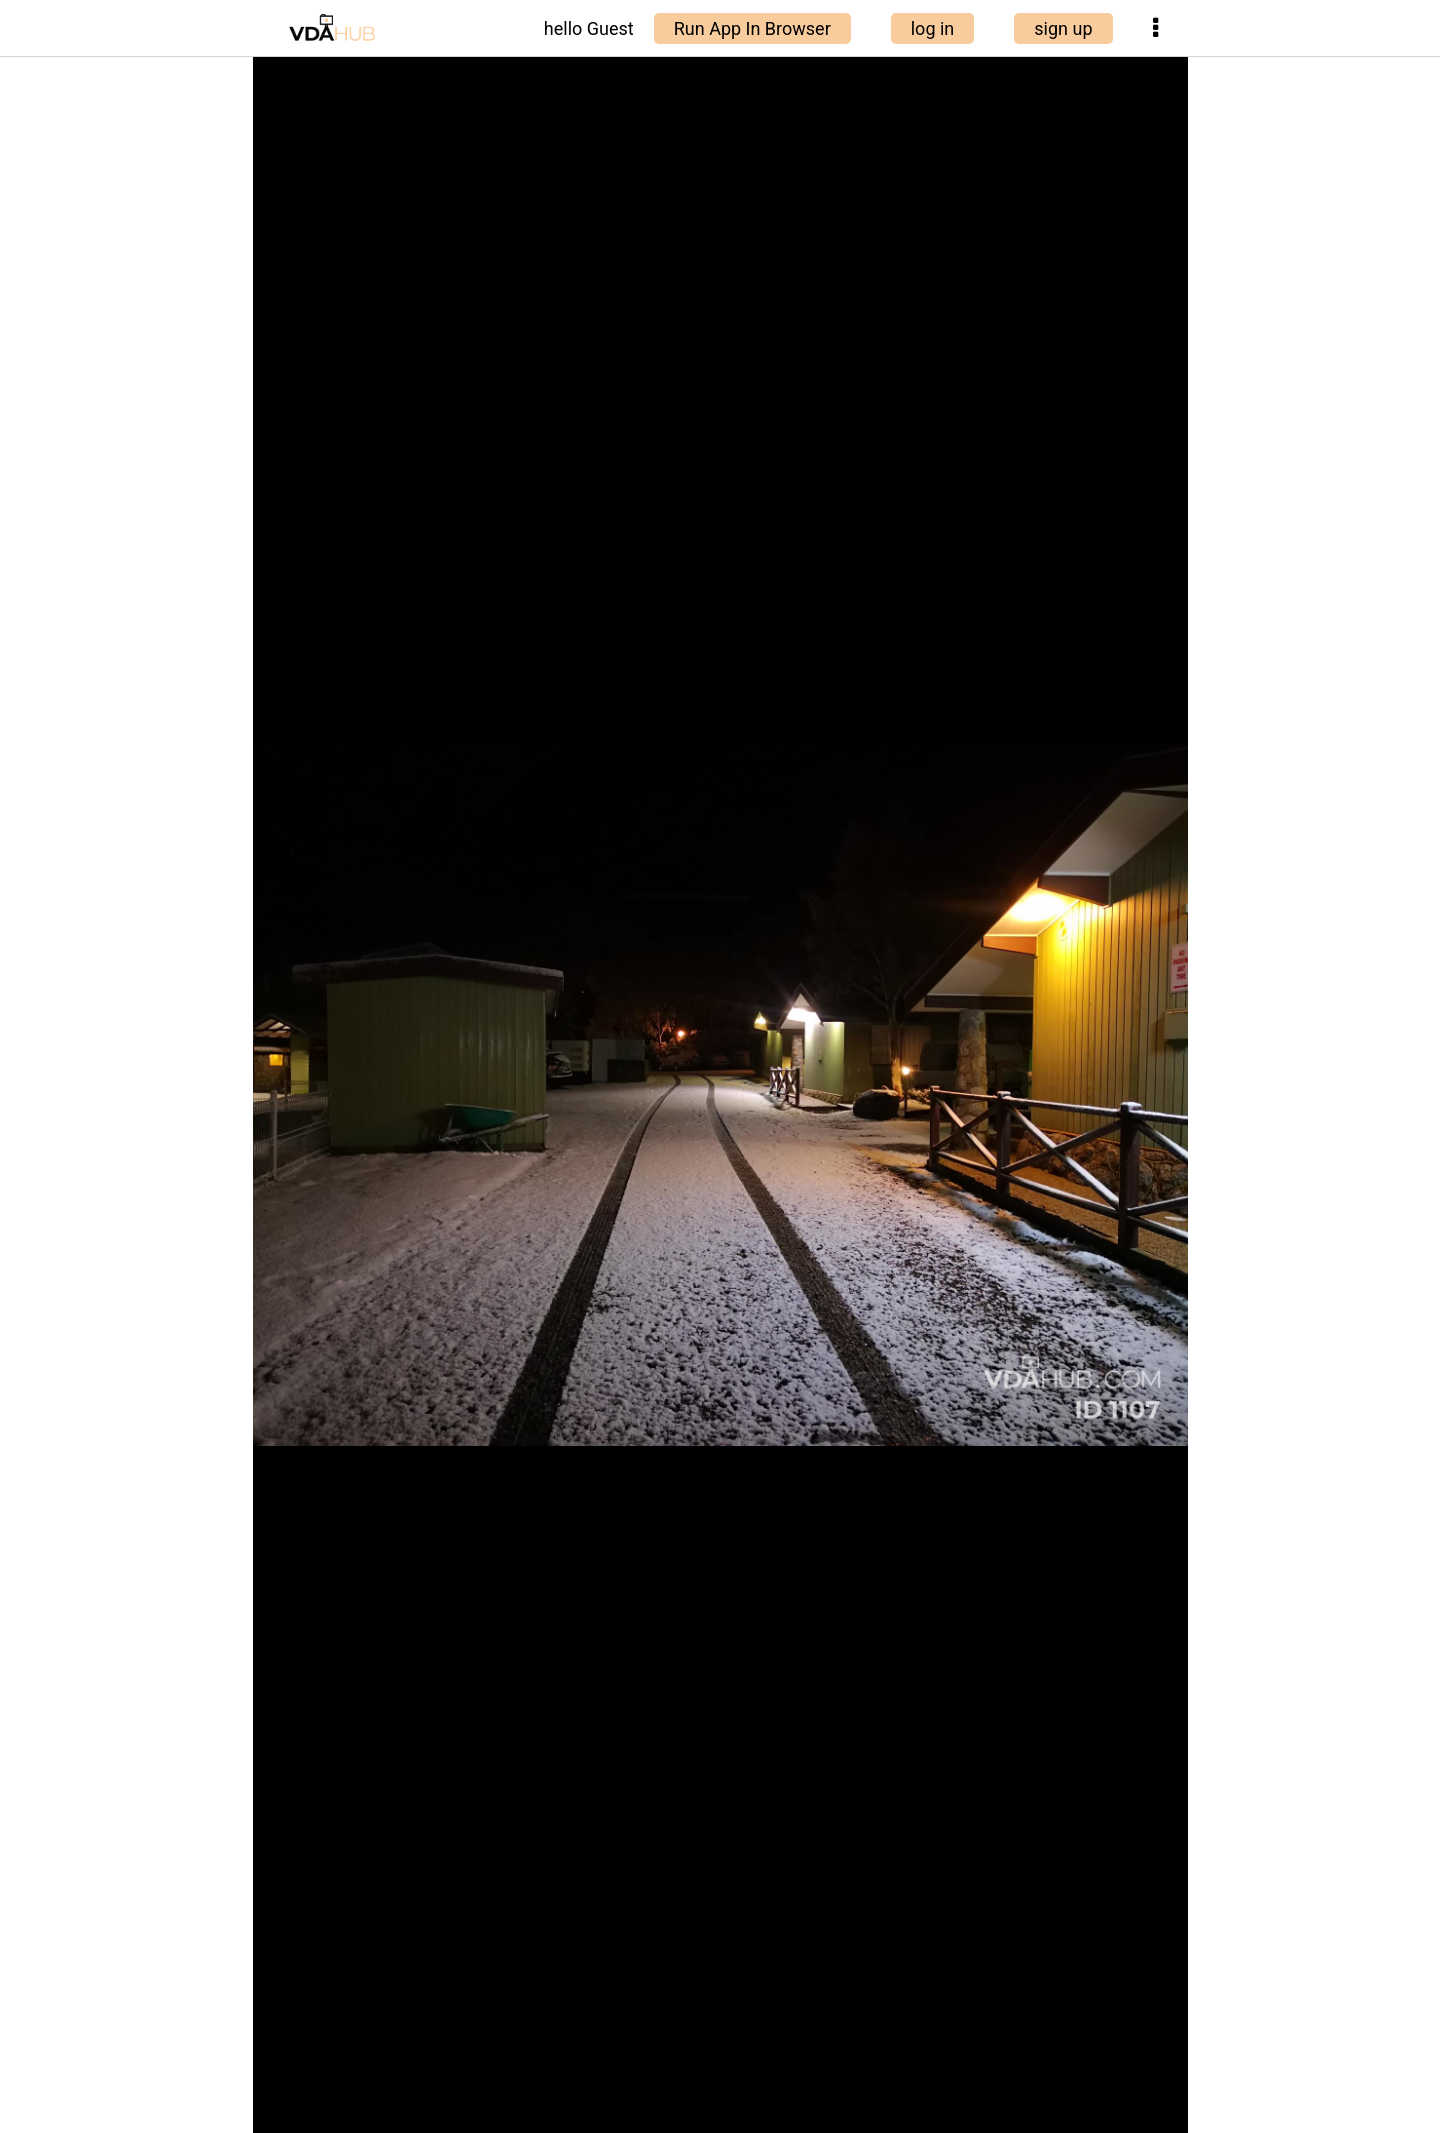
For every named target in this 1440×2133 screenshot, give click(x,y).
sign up (1063, 28)
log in (933, 28)
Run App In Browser (752, 28)
